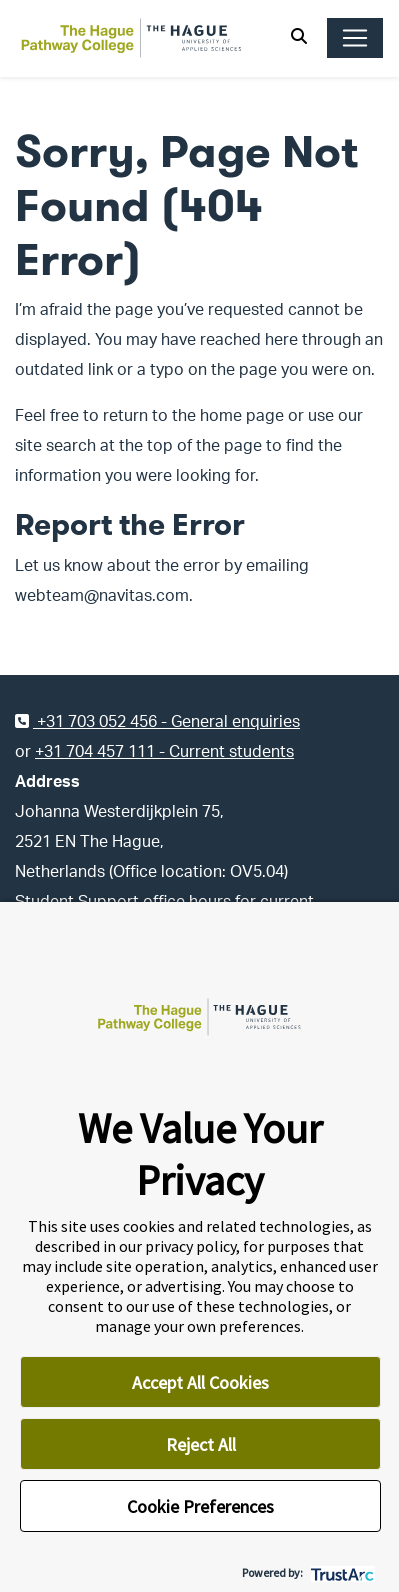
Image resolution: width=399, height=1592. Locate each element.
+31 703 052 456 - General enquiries (157, 722)
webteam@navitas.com (102, 596)
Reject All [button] (201, 1444)
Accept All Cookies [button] (200, 1382)
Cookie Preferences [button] (200, 1506)
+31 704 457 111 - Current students (164, 752)
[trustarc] (340, 1572)
